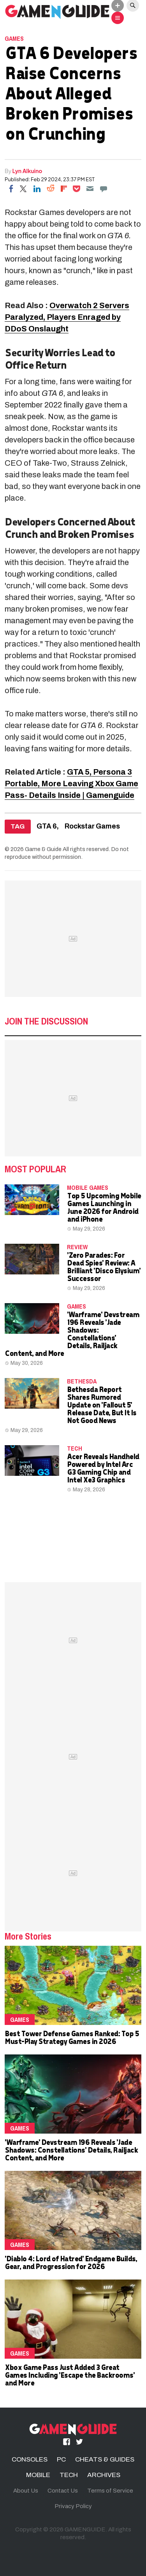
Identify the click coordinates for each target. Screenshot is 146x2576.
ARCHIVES (103, 2475)
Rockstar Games (92, 826)
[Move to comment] (103, 189)
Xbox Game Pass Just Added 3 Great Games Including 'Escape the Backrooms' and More (69, 2375)
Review (77, 1247)
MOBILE (38, 2475)
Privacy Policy (73, 2506)
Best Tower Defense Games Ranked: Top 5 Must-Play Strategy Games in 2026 (72, 2037)
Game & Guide (43, 849)
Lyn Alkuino (27, 170)
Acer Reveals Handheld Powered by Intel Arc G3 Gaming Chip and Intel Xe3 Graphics (103, 1468)
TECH (74, 1448)
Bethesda (82, 1381)
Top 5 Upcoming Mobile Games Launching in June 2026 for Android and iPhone (104, 1207)
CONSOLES (29, 2459)
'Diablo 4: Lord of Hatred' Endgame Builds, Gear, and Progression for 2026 (71, 2262)
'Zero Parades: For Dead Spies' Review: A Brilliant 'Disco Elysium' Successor (104, 1266)
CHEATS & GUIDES (104, 2459)
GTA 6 (47, 826)
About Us (25, 2491)
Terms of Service (110, 2491)
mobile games (87, 1187)
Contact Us (62, 2491)
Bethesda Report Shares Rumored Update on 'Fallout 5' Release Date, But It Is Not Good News (101, 1405)
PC (61, 2459)
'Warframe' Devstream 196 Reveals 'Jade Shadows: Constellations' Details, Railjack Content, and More (72, 1333)
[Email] (90, 189)
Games (14, 38)
